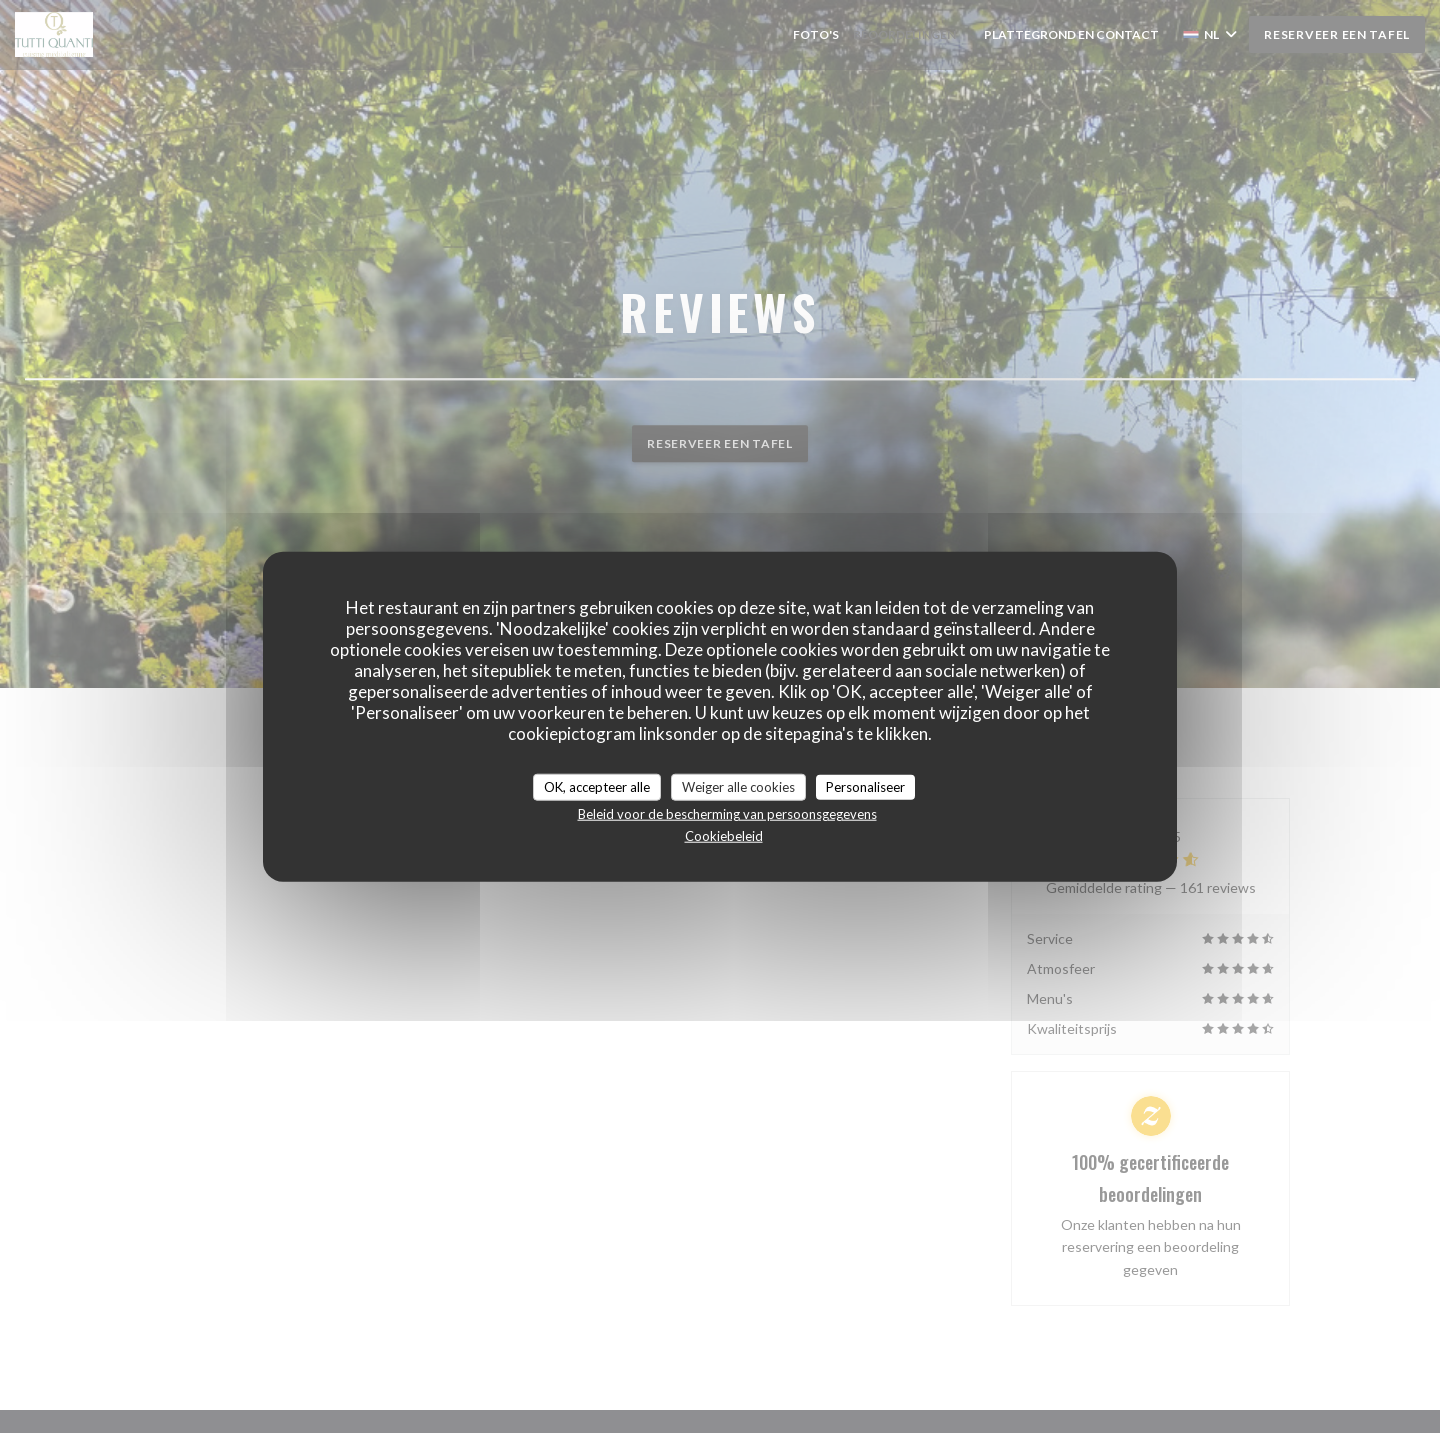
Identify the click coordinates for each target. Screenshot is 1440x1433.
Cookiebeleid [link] (724, 836)
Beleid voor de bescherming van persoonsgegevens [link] (727, 814)
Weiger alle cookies (738, 786)
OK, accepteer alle (597, 786)
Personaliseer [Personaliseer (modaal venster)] (865, 786)
